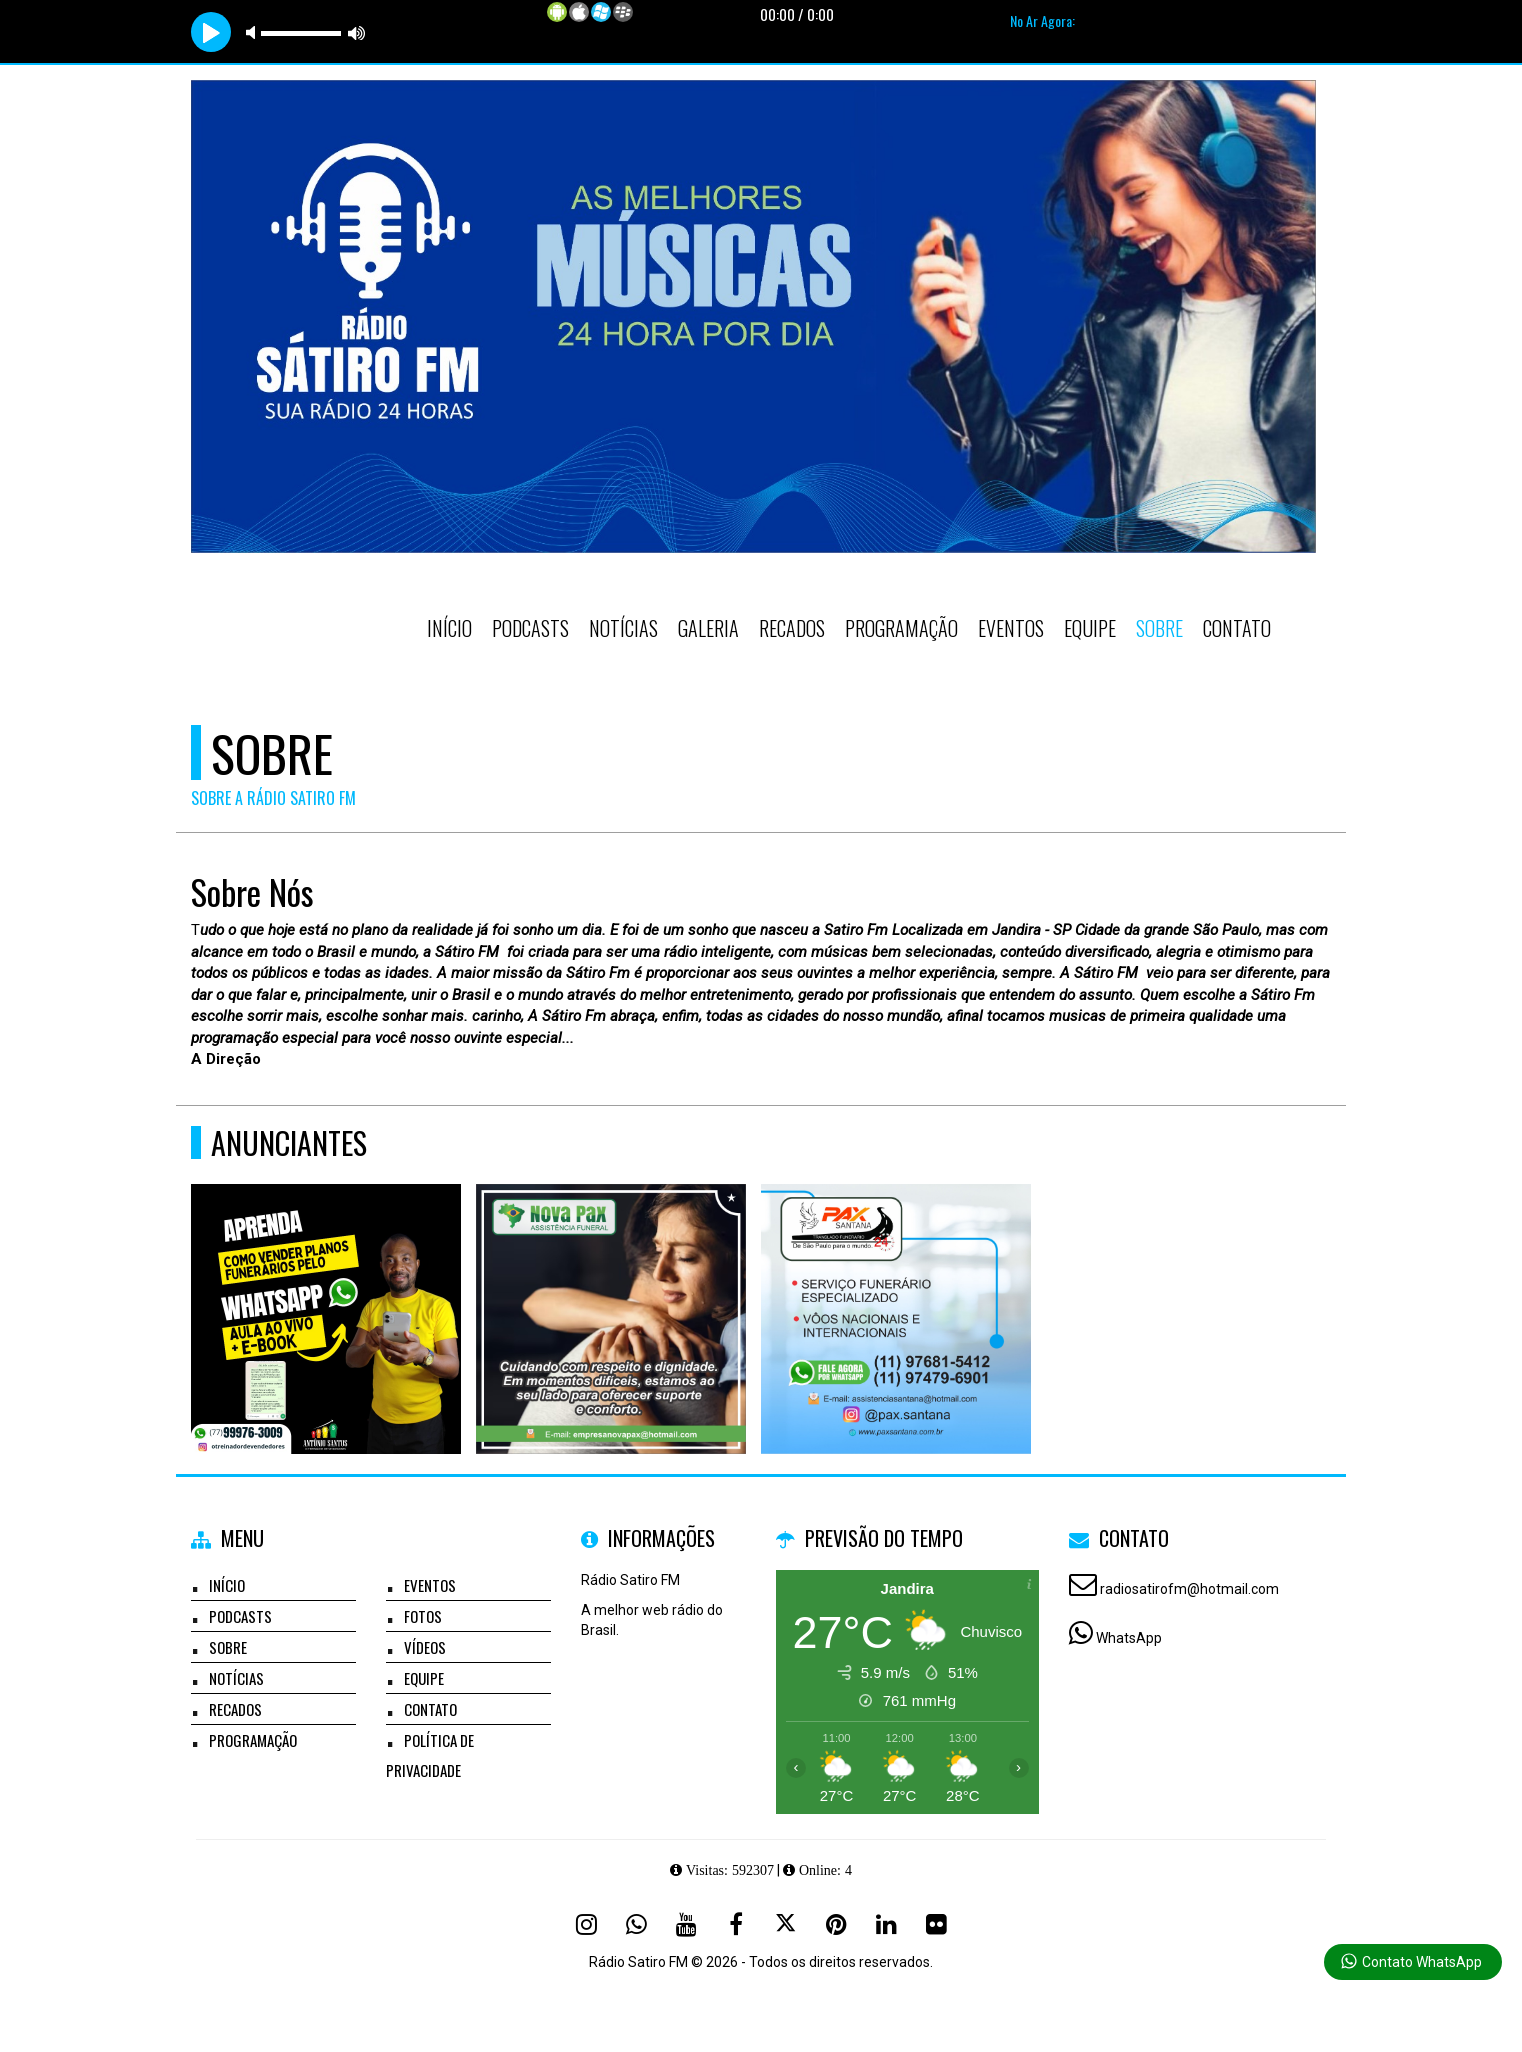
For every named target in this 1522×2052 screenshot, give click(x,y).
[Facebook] (736, 1924)
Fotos (423, 1616)
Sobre (1159, 628)
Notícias (623, 628)
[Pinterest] (836, 1924)
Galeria (708, 628)
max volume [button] (357, 32)
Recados (792, 628)
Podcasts (530, 628)
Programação (901, 628)
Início (449, 628)
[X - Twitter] (786, 1924)
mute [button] (254, 32)
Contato (1237, 628)
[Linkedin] (886, 1924)
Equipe (1090, 628)
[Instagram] (586, 1924)
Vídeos (425, 1647)
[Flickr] (936, 1924)
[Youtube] (686, 1924)
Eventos (1011, 628)
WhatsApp (1129, 1638)
